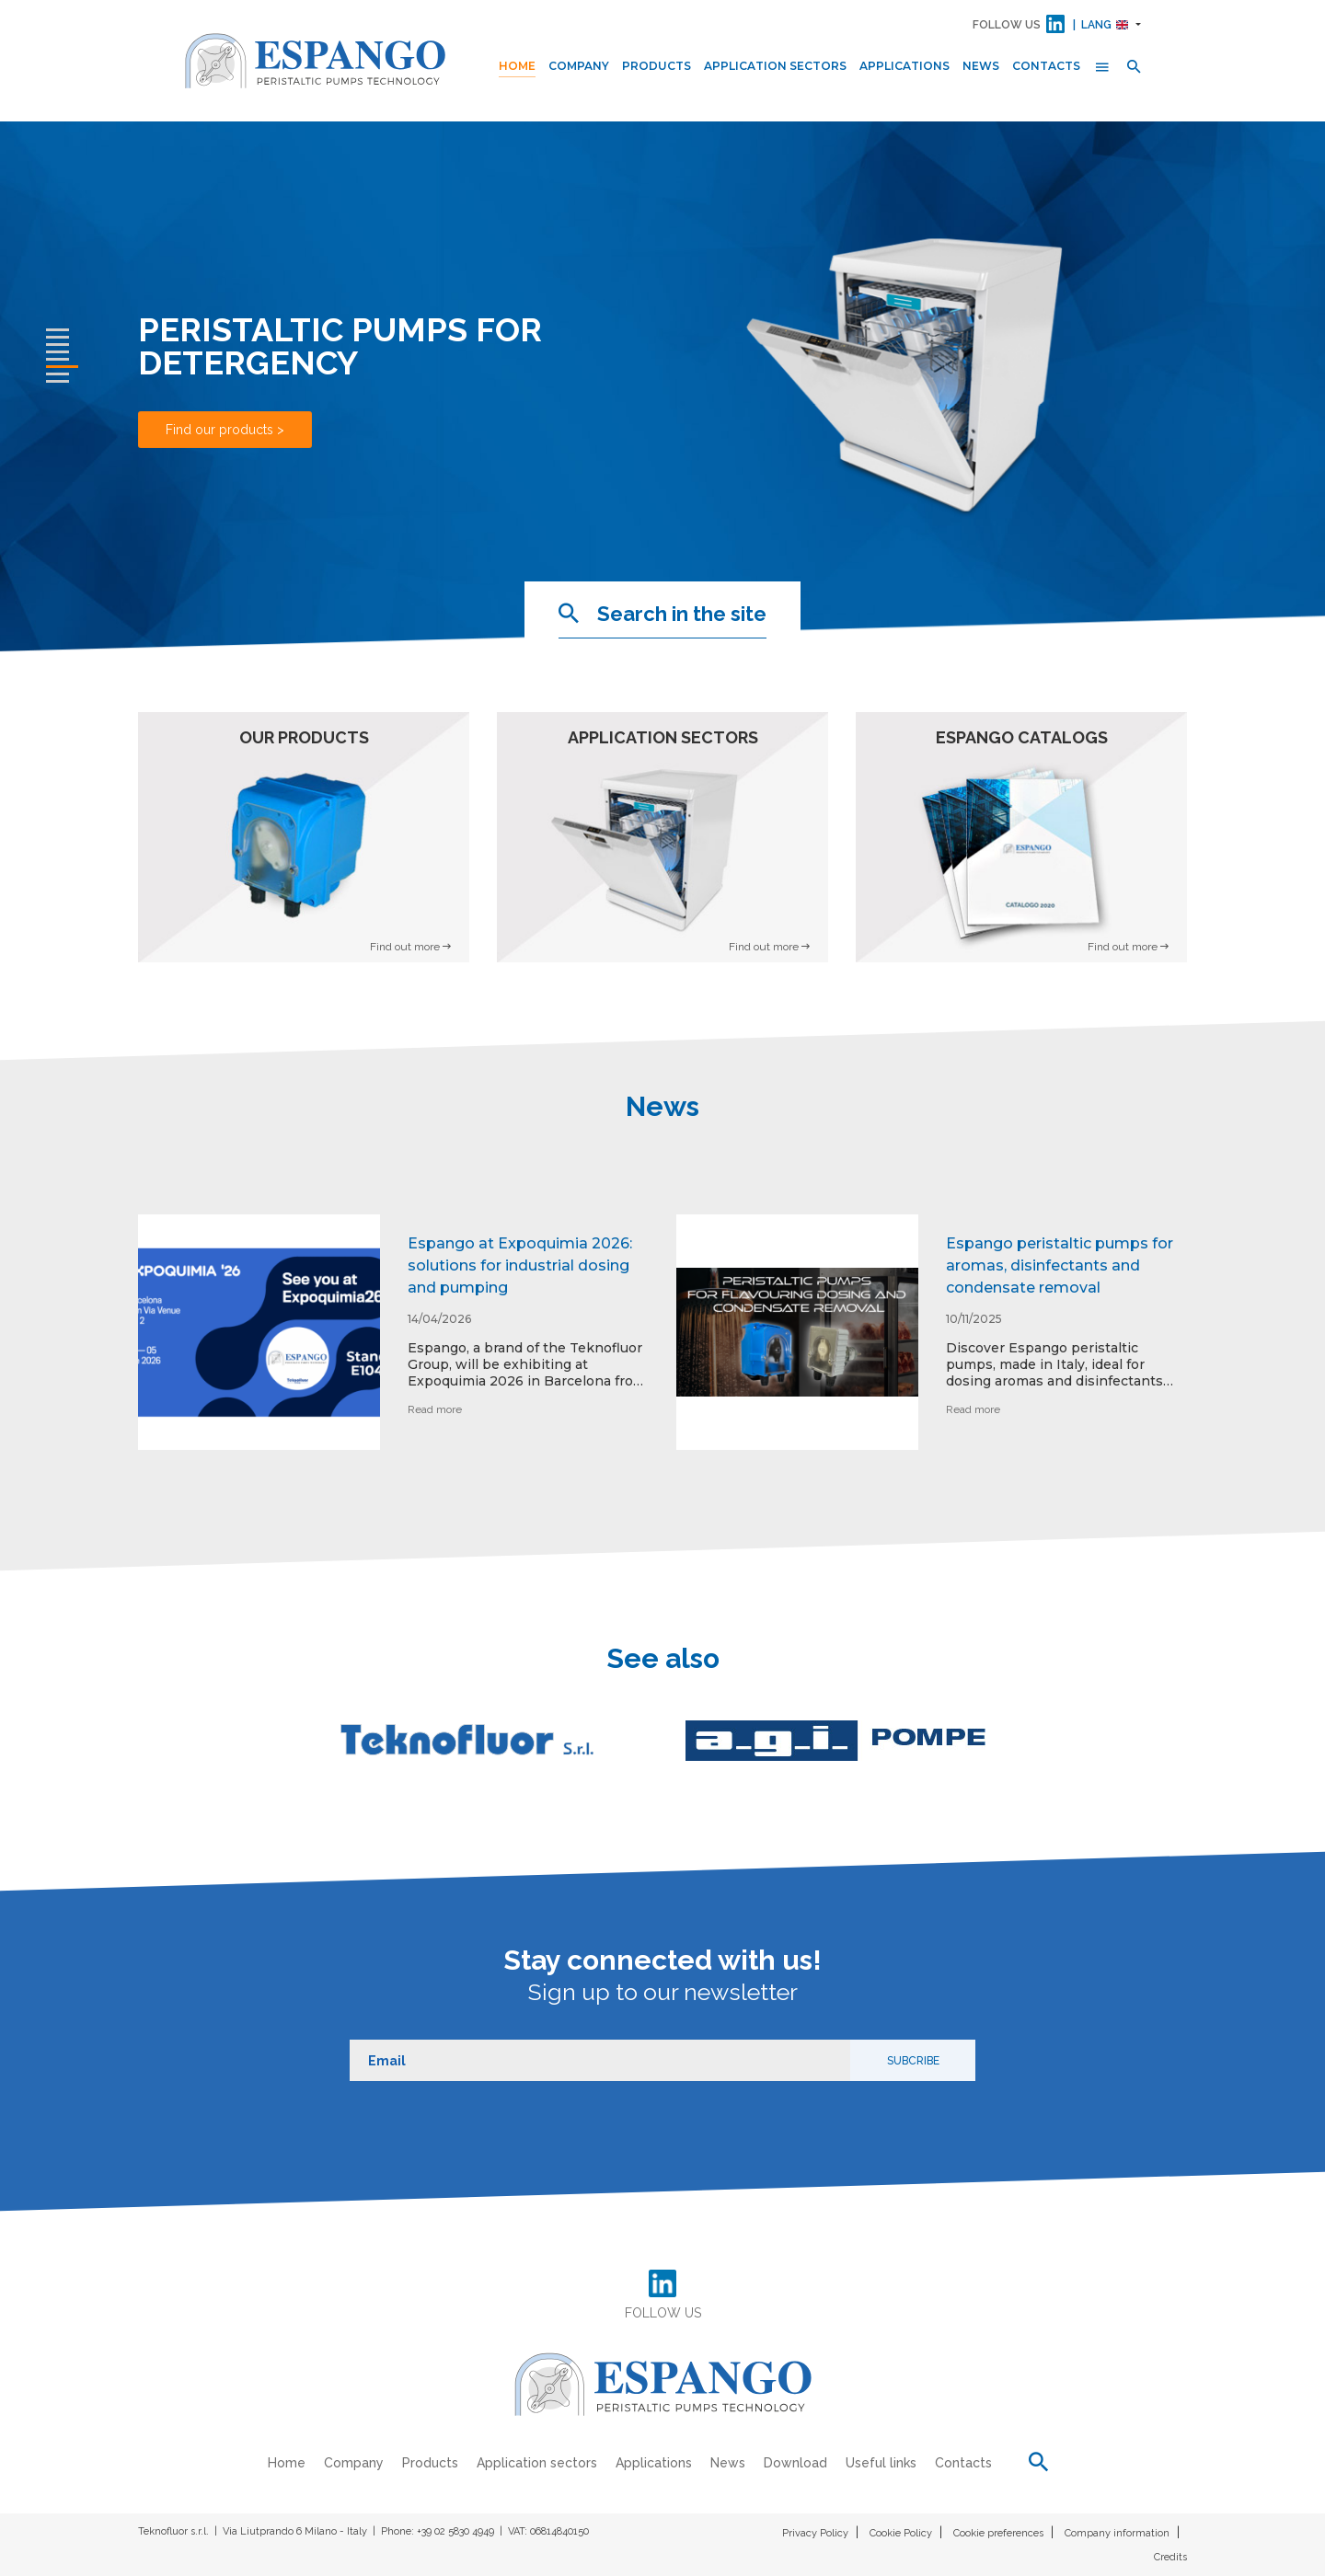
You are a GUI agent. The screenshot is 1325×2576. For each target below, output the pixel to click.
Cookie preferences (998, 2533)
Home (517, 66)
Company (578, 66)
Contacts (1046, 66)
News (980, 66)
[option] (393, 1346)
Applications (904, 66)
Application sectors (775, 66)
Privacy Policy (815, 2533)
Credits (1170, 2557)
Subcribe (913, 2060)
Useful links (881, 2462)
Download (795, 2462)
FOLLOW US (1007, 24)
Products (656, 66)
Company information (1117, 2533)
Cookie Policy (901, 2533)
